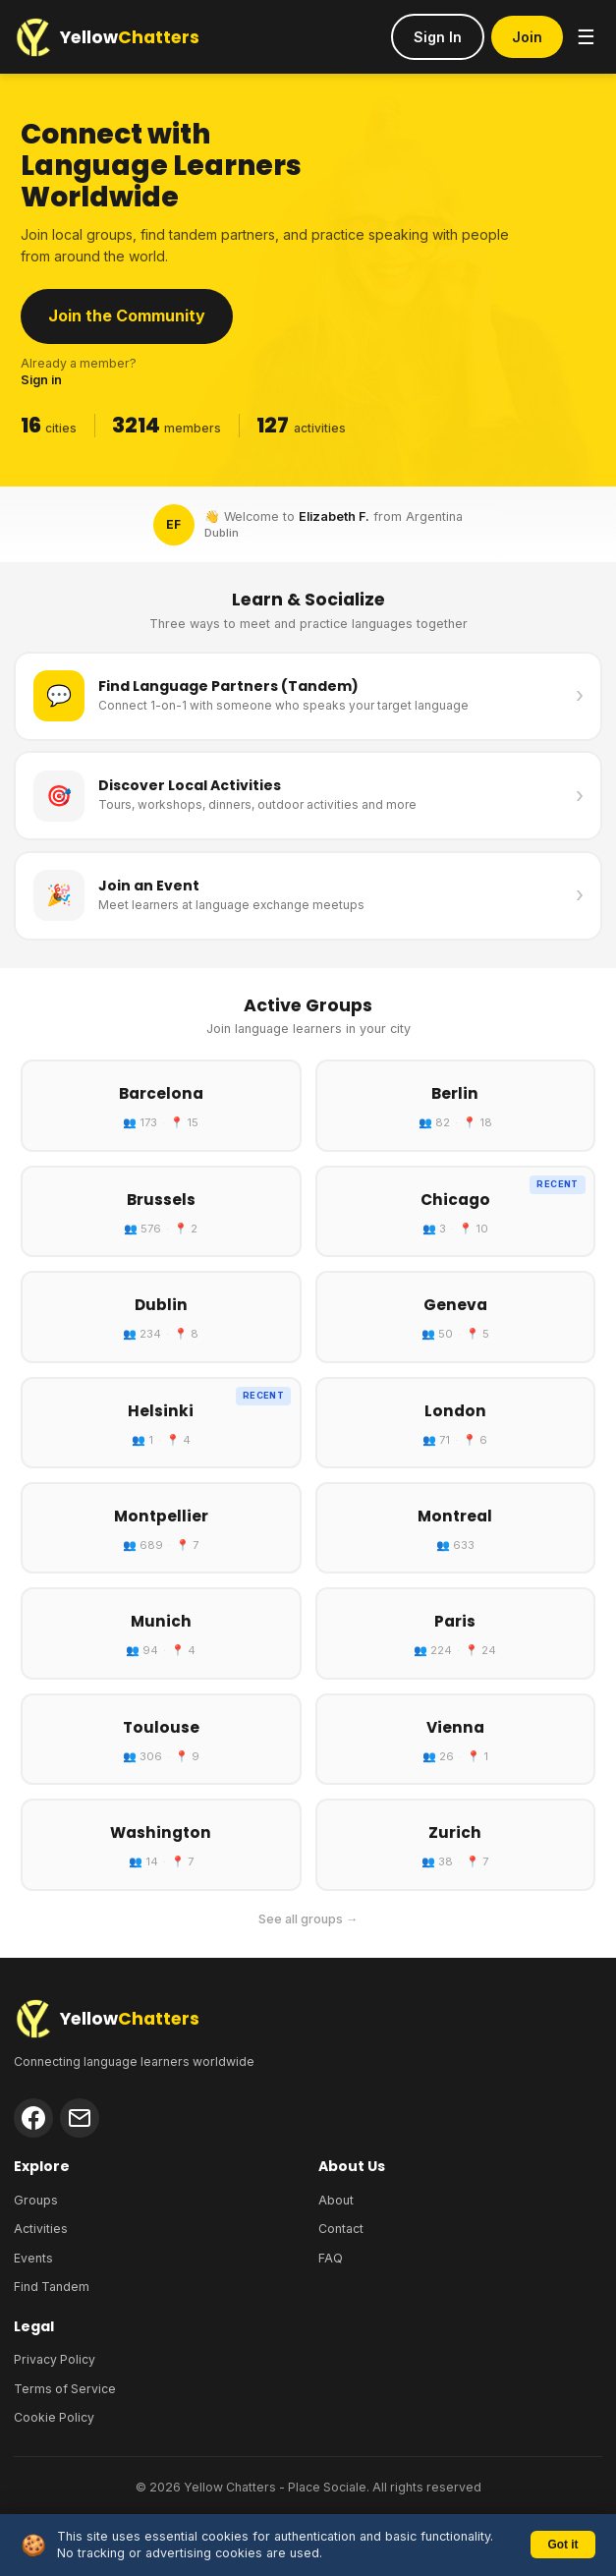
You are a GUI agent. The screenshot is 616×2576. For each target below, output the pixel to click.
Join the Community (126, 315)
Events (33, 2258)
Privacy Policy (54, 2359)
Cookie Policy (54, 2417)
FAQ (330, 2258)
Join (527, 37)
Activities (41, 2228)
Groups (36, 2200)
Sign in (41, 379)
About (336, 2200)
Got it (562, 2544)
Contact (341, 2228)
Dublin (221, 533)
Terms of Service (65, 2388)
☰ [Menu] (586, 37)
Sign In (438, 37)
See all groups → (308, 1919)
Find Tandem (51, 2286)
